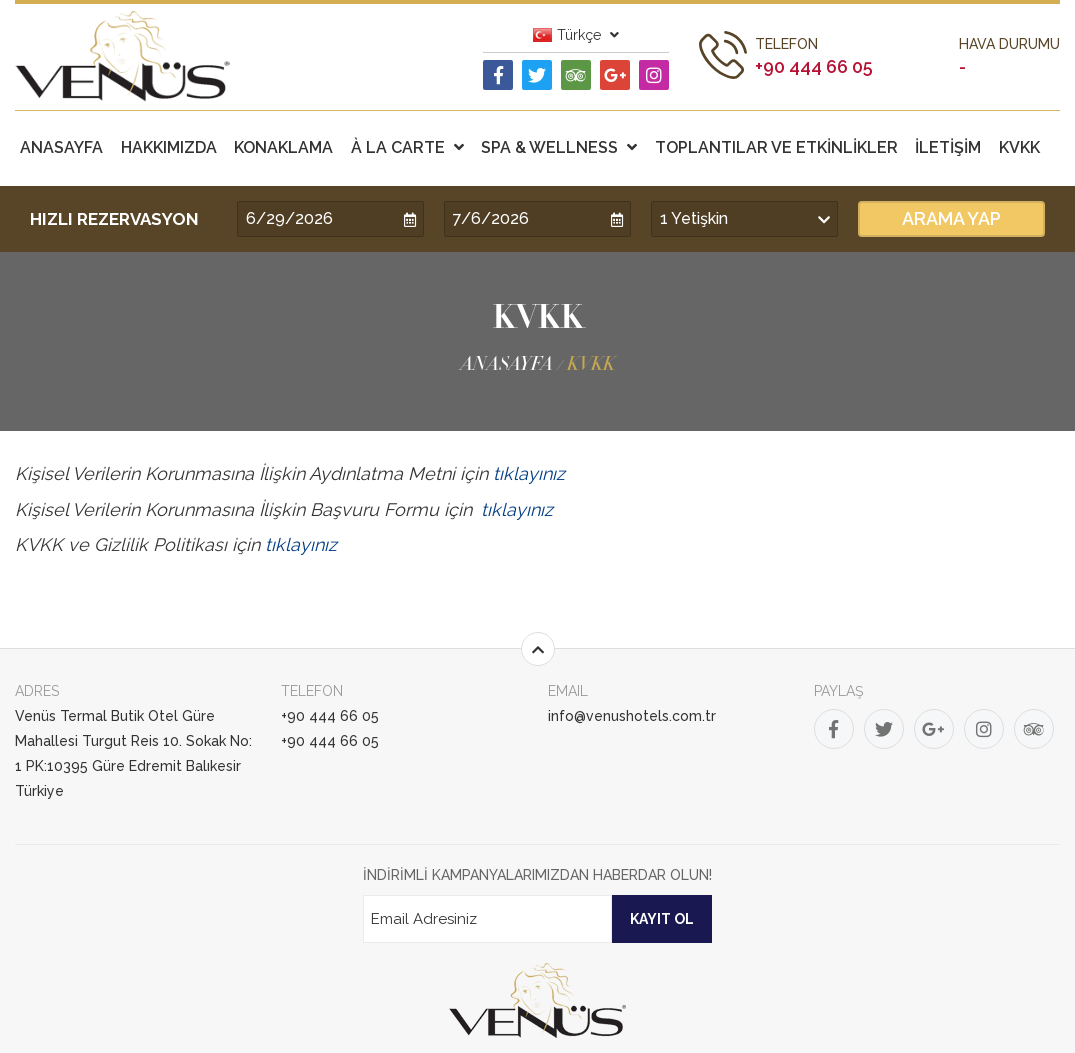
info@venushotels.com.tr (632, 716)
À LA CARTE (407, 147)
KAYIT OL (662, 919)
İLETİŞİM (948, 147)
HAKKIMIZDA (169, 147)
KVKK (1019, 147)
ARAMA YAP (951, 218)
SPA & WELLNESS (559, 147)
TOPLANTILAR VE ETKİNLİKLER (776, 147)
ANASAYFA (61, 147)
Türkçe (576, 35)
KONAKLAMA (283, 147)
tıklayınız (529, 473)
